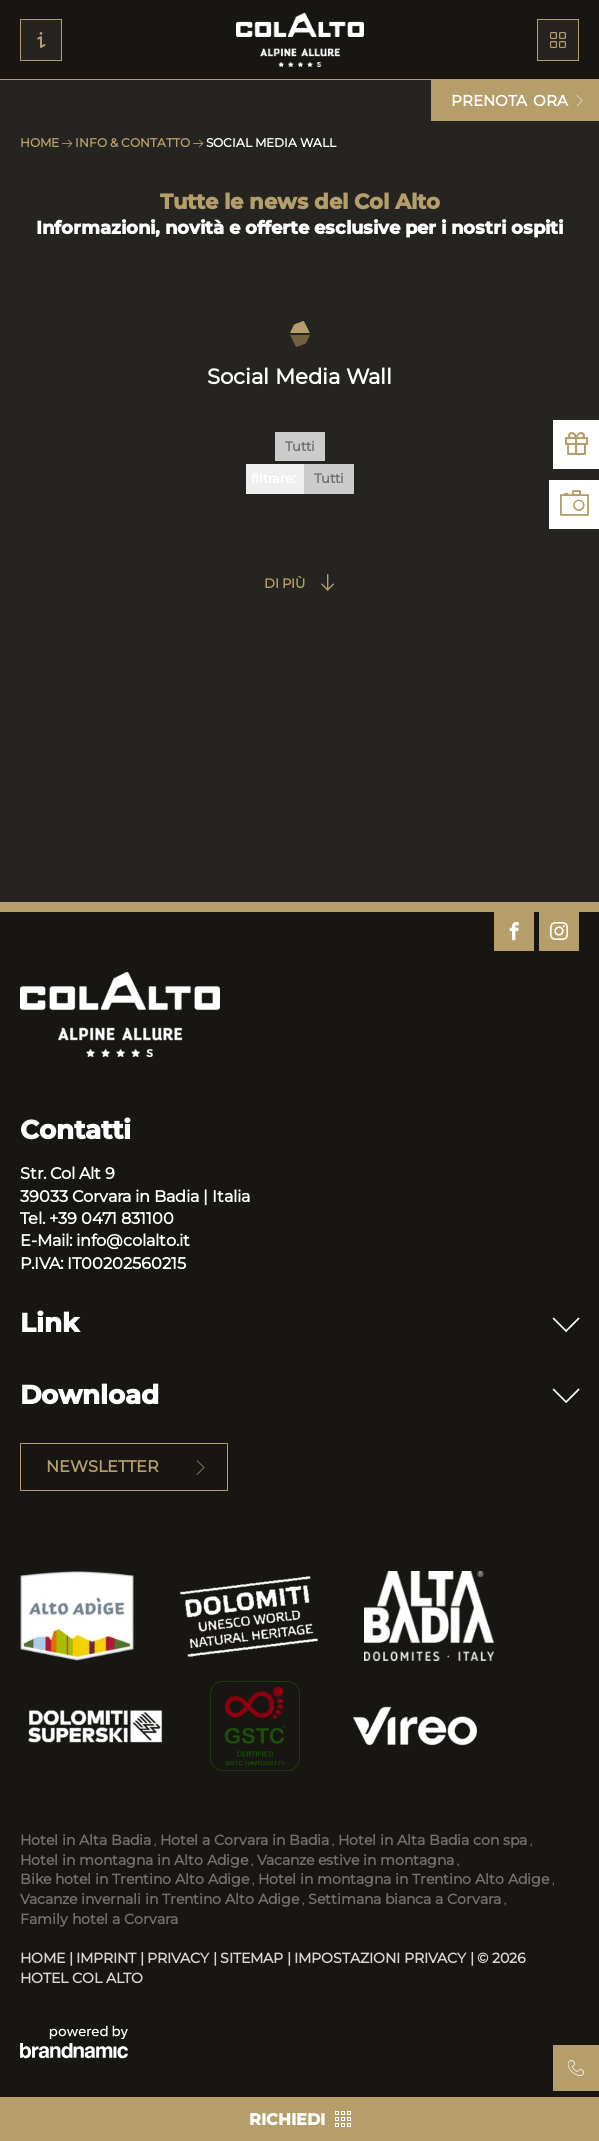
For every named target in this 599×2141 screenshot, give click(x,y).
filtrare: (273, 478)
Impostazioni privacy (382, 1958)
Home (41, 142)
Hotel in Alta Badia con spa (432, 1840)
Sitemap (253, 1958)
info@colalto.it (133, 1240)
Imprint (108, 1958)
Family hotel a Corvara (99, 1919)
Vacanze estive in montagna (355, 1860)
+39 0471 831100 (111, 1218)
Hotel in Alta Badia (85, 1840)
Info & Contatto (134, 142)
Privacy (180, 1958)
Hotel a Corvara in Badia (244, 1840)
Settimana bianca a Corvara (404, 1899)
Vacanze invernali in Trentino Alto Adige (159, 1899)
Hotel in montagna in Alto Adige (134, 1860)
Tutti (300, 446)
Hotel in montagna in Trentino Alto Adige (403, 1879)
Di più (284, 583)
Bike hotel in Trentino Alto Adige (134, 1879)
